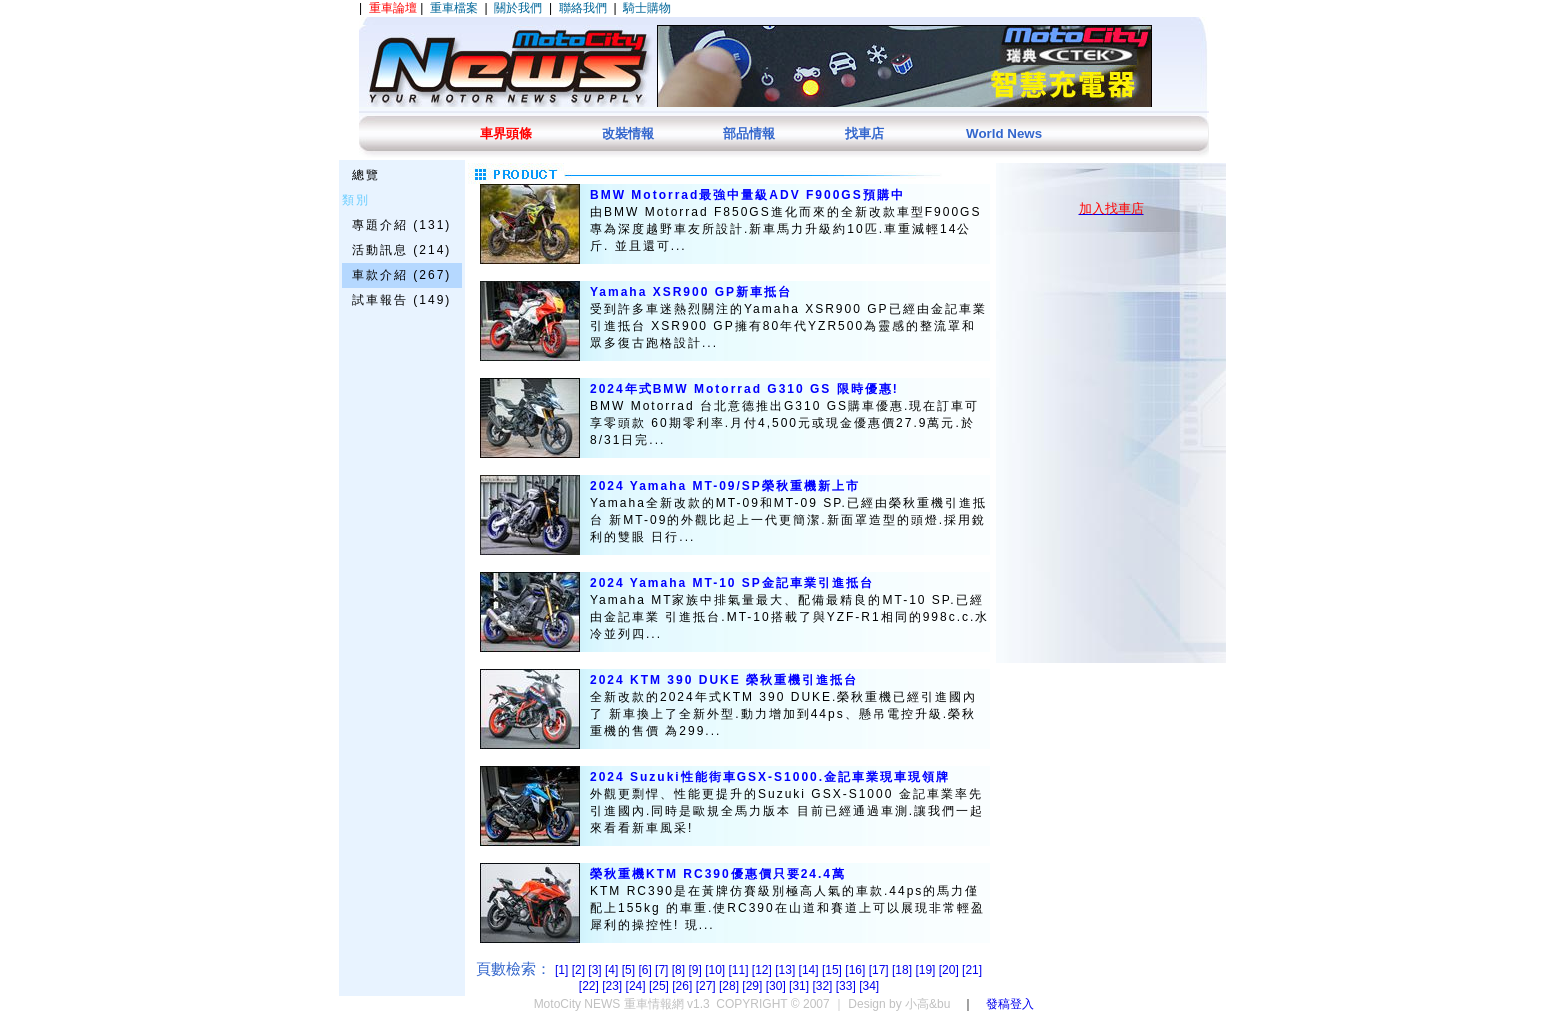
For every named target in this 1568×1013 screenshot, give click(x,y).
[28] (730, 986)
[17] (880, 970)
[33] (847, 986)
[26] (683, 986)
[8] (680, 970)
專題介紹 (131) (401, 225)
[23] (613, 986)
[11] (740, 970)
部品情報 (749, 133)
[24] (637, 986)
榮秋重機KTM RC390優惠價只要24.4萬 (718, 874)
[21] (972, 970)
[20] (950, 970)
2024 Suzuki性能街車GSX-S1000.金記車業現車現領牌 (770, 777)
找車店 (864, 133)
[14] (810, 970)
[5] (630, 970)
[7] (663, 970)
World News (1004, 133)
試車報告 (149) (401, 300)
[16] (856, 970)
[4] (613, 970)
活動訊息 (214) (401, 250)
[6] (646, 970)
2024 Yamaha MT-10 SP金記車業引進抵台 (732, 583)
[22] (590, 986)
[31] (800, 986)
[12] (763, 970)
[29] (753, 986)
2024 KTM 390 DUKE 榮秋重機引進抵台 (724, 680)
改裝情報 (628, 133)
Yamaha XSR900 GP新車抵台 (691, 292)
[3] (596, 970)
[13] (786, 970)
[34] (869, 986)
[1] (563, 970)
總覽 (366, 175)
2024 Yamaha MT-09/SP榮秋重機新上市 (725, 486)
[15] (833, 970)
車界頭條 (506, 133)
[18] (903, 970)
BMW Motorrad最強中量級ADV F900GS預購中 (747, 195)
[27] (707, 986)
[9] (696, 970)
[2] (580, 970)
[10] (716, 970)
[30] (777, 986)
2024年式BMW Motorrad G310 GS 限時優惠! (744, 389)
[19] (926, 970)
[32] (823, 986)
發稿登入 (1010, 1004)
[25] (660, 986)
